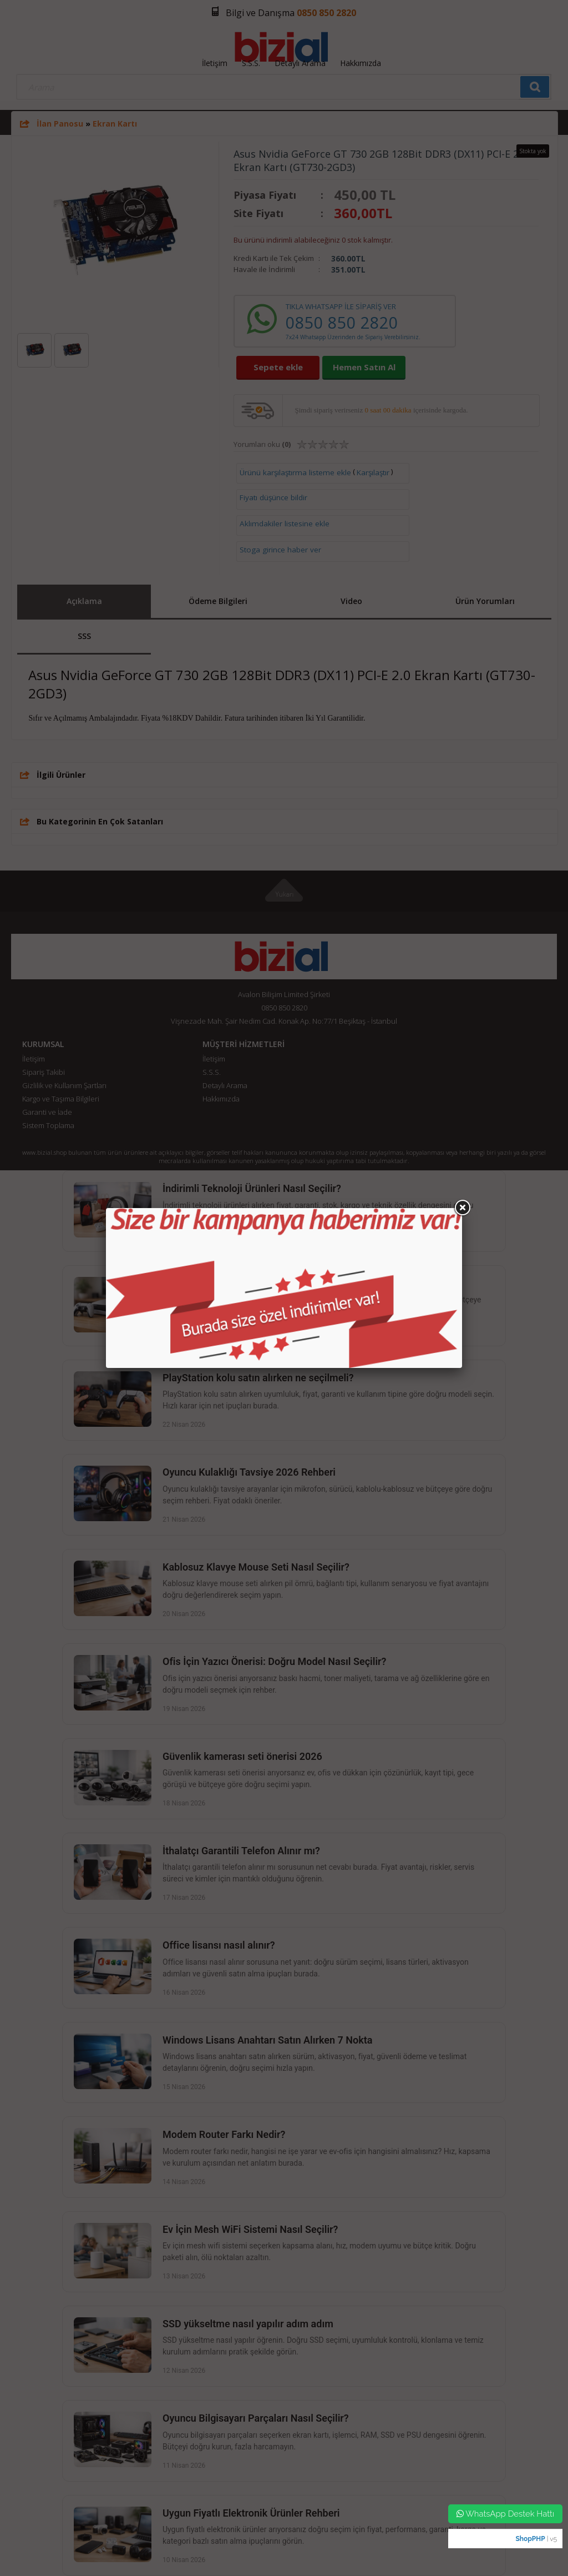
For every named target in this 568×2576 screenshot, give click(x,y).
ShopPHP (530, 2539)
